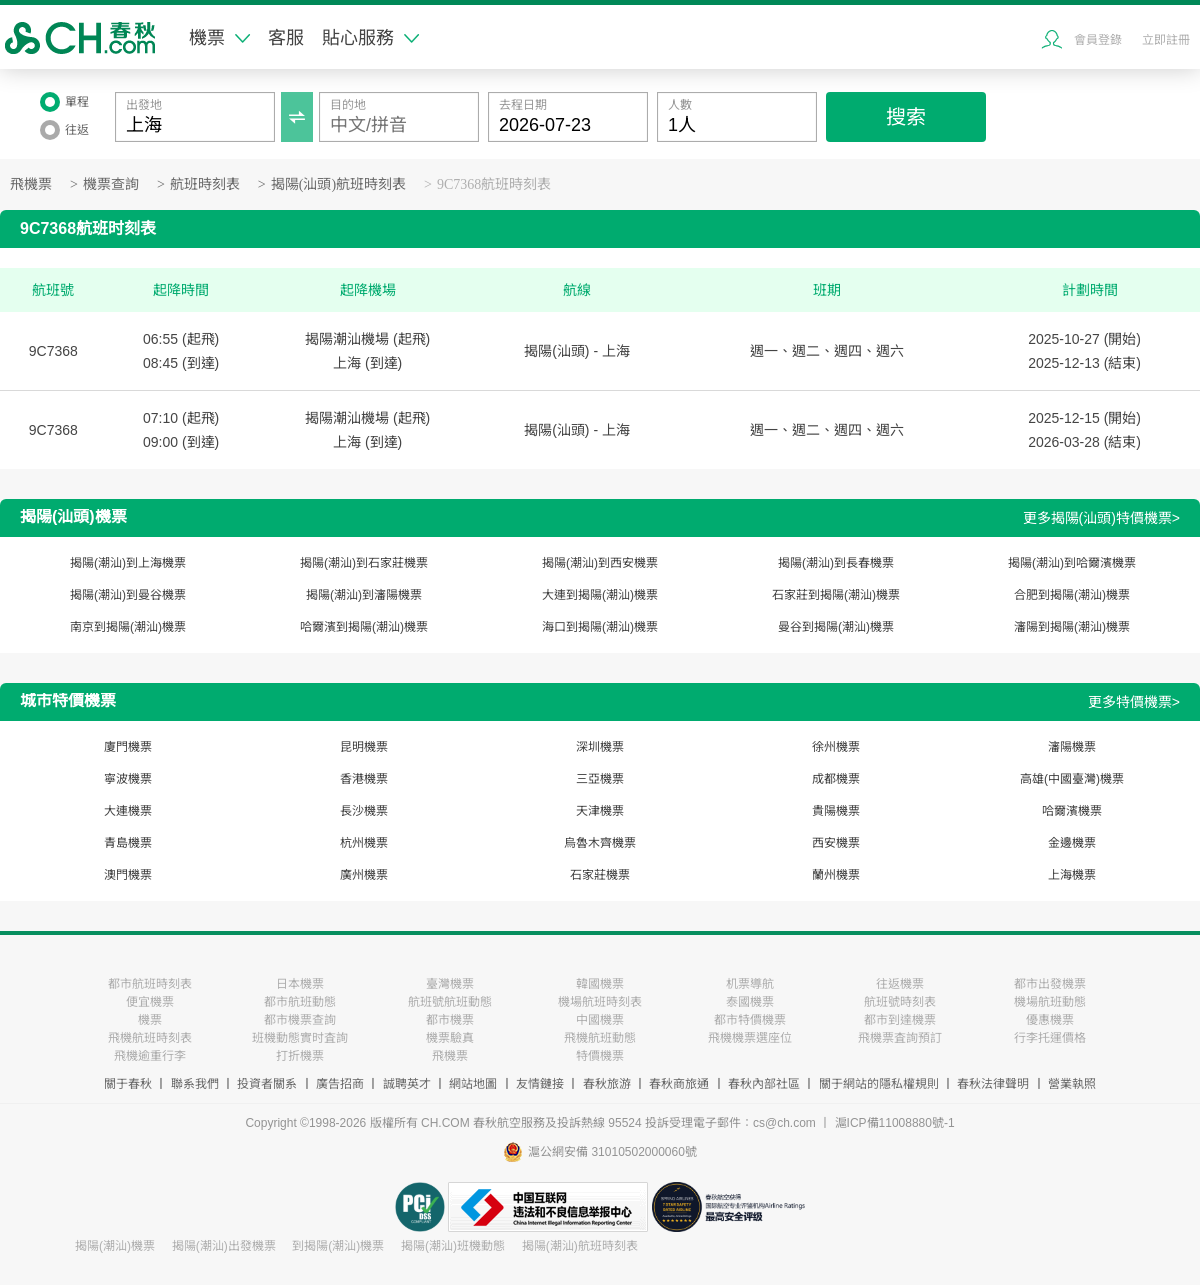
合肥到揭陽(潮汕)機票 (1072, 595)
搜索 (906, 117)
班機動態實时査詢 (300, 1038)
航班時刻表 (205, 184)
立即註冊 (1166, 40)
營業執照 (1072, 1084)
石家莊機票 (600, 875)
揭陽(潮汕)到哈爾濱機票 (1072, 563)
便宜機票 (150, 1002)
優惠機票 (1050, 1020)
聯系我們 (195, 1084)
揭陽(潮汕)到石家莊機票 (364, 563)
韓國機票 (600, 984)
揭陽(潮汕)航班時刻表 (580, 1246)
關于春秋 (128, 1084)
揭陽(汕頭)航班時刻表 (338, 184)
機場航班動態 (1050, 1002)
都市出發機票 (1050, 984)
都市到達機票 (900, 1020)
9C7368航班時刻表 (494, 184)
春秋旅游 (607, 1084)
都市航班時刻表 (150, 984)
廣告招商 (340, 1084)
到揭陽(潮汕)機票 (338, 1246)
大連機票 (128, 811)
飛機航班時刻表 (150, 1038)
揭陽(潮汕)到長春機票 (836, 563)
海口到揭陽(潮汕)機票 (600, 627)
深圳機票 (600, 747)
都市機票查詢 (300, 1020)
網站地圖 (473, 1084)
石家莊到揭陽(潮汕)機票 (836, 595)
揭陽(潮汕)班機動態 (453, 1246)
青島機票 (128, 843)
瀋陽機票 (1072, 747)
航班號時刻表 (900, 1002)
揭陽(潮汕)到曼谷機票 (128, 595)
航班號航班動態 (450, 1002)
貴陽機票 (836, 811)
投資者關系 (267, 1084)
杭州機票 (364, 843)
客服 (286, 38)
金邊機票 (1072, 843)
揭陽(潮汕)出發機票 (224, 1246)
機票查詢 (111, 184)
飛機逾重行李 (150, 1056)
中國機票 (600, 1020)
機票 (219, 38)
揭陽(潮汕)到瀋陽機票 (364, 595)
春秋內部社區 (764, 1084)
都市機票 (450, 1020)
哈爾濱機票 (1072, 811)
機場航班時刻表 (600, 1002)
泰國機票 (750, 1002)
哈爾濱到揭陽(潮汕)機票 (364, 627)
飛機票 (31, 184)
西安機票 (836, 843)
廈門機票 (128, 747)
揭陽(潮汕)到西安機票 (600, 563)
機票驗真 (450, 1038)
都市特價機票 (750, 1020)
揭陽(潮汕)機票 (115, 1246)
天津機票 (600, 811)
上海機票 (1072, 875)
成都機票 (836, 779)
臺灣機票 (450, 984)
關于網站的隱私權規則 (879, 1084)
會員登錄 (1098, 40)
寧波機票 (128, 779)
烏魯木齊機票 (600, 843)
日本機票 (300, 984)
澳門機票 (128, 875)
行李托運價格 (1050, 1038)
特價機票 (600, 1056)
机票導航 (750, 984)
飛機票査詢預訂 (900, 1038)
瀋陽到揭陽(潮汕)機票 (1072, 627)
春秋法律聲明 (993, 1084)
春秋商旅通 (679, 1084)
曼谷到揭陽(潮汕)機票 (836, 627)
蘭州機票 (836, 875)
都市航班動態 (300, 1002)
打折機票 (300, 1056)
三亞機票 (600, 779)
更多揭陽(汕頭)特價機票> (1102, 518)
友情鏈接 (540, 1084)
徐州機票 (836, 747)
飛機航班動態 (600, 1038)
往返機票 (900, 984)
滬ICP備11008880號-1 (895, 1123)
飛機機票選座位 (750, 1038)
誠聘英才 (407, 1084)
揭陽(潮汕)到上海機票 (128, 563)
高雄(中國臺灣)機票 (1072, 779)
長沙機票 (364, 811)
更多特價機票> (1134, 702)
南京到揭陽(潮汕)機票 (128, 627)
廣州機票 (364, 875)
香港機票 (364, 779)
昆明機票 (364, 747)
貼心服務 (370, 38)
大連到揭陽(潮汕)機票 (600, 595)
